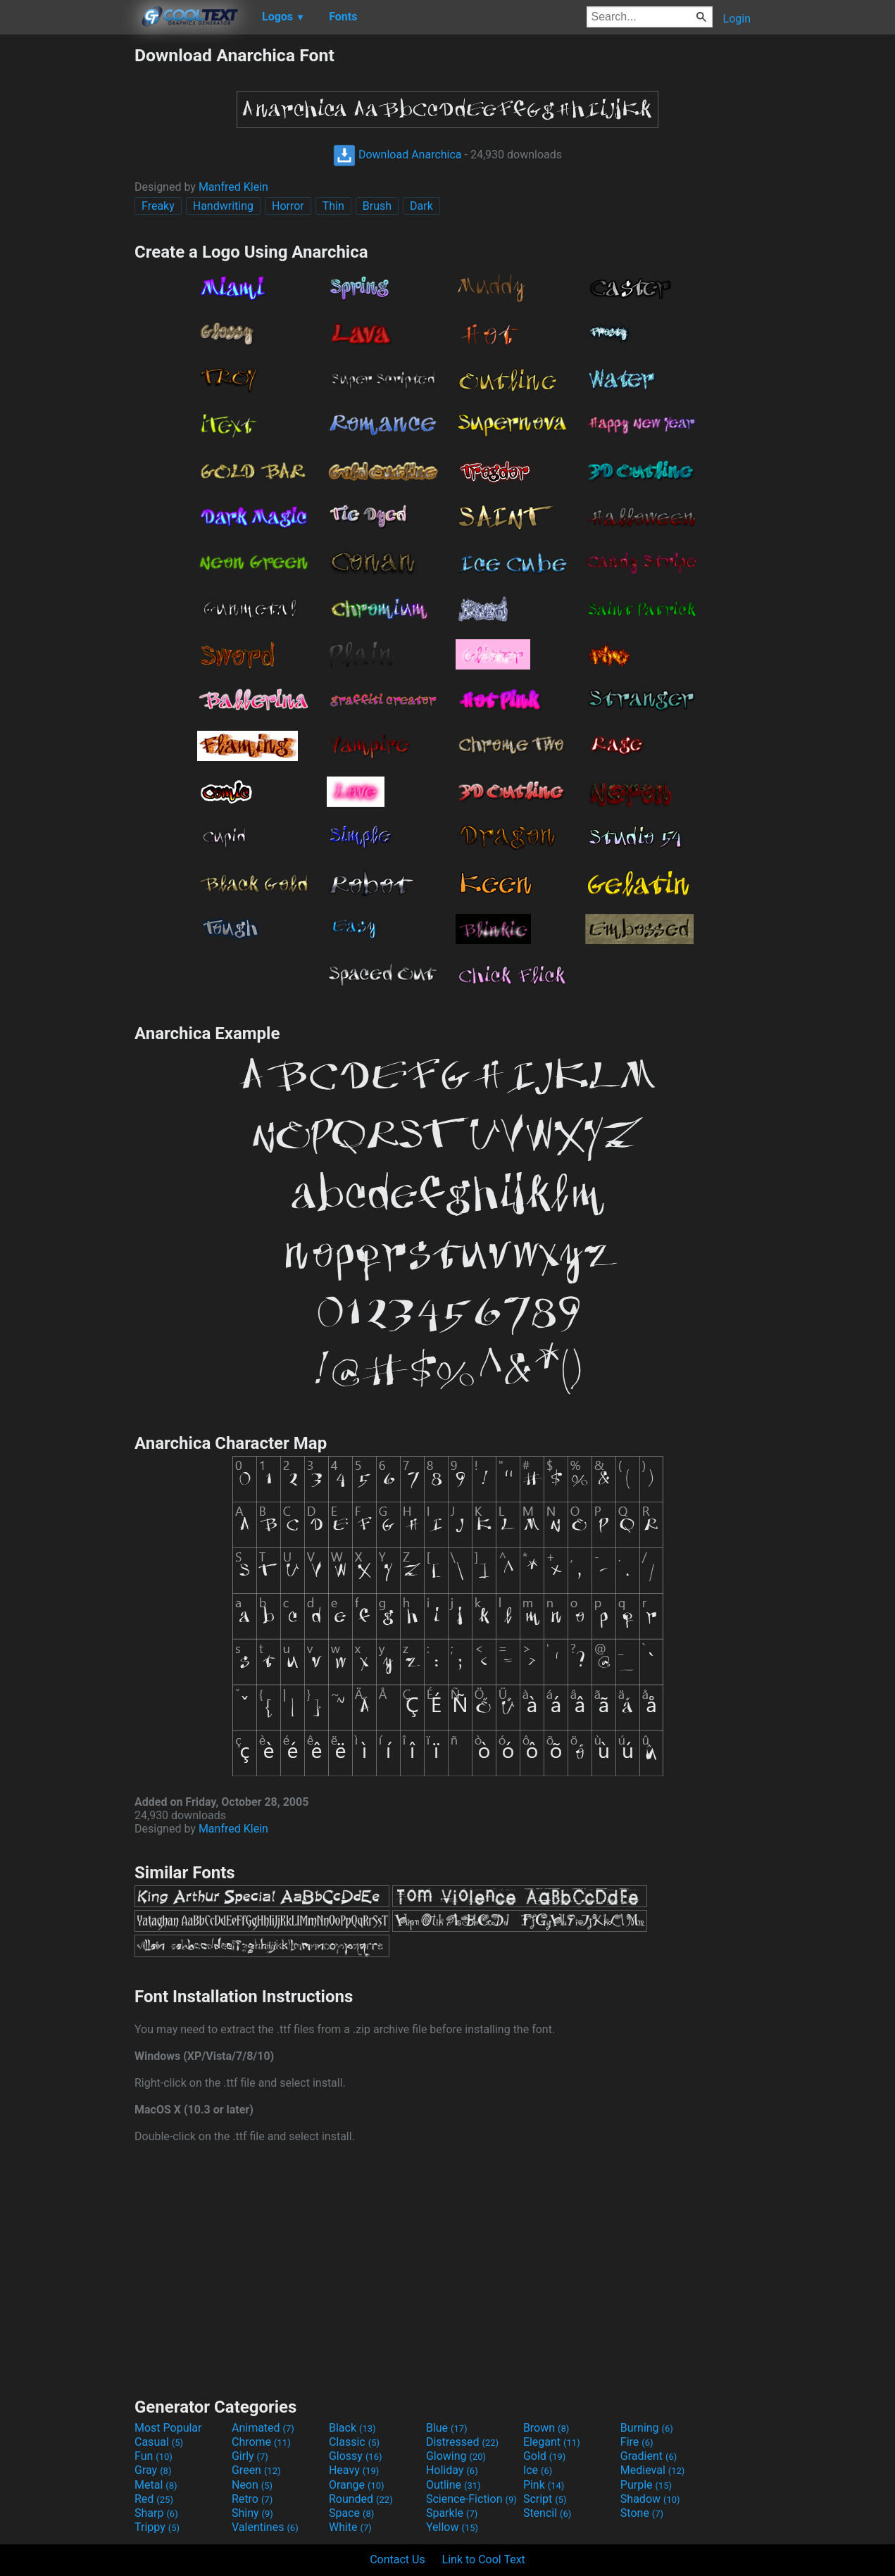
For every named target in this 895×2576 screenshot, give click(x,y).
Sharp (156, 2513)
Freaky (158, 206)
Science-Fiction (471, 2499)
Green (256, 2470)
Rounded (361, 2499)
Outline (453, 2485)
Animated (263, 2427)
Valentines (265, 2527)
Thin (333, 206)
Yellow (452, 2527)
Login (737, 18)
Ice (537, 2470)
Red (153, 2499)
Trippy (157, 2527)
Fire (636, 2442)
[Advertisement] (67, 256)
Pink (544, 2485)
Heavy (354, 2470)
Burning (646, 2427)
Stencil (547, 2513)
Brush (377, 206)
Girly (250, 2456)
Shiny (252, 2513)
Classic (354, 2442)
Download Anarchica (397, 154)
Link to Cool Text (483, 2559)
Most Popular (168, 2427)
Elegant (551, 2442)
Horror (288, 206)
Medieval (652, 2470)
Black (352, 2427)
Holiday (452, 2470)
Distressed (462, 2442)
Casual (158, 2442)
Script (545, 2499)
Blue (447, 2427)
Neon (252, 2485)
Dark (421, 206)
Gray (152, 2470)
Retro (252, 2499)
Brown (546, 2427)
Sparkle (451, 2513)
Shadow (650, 2499)
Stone (641, 2513)
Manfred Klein (233, 187)
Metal (155, 2485)
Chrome (261, 2442)
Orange (356, 2485)
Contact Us (397, 2559)
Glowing (456, 2456)
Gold (544, 2456)
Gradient (648, 2456)
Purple (646, 2485)
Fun (153, 2456)
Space (351, 2513)
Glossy (355, 2456)
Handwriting (223, 206)
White (350, 2527)
